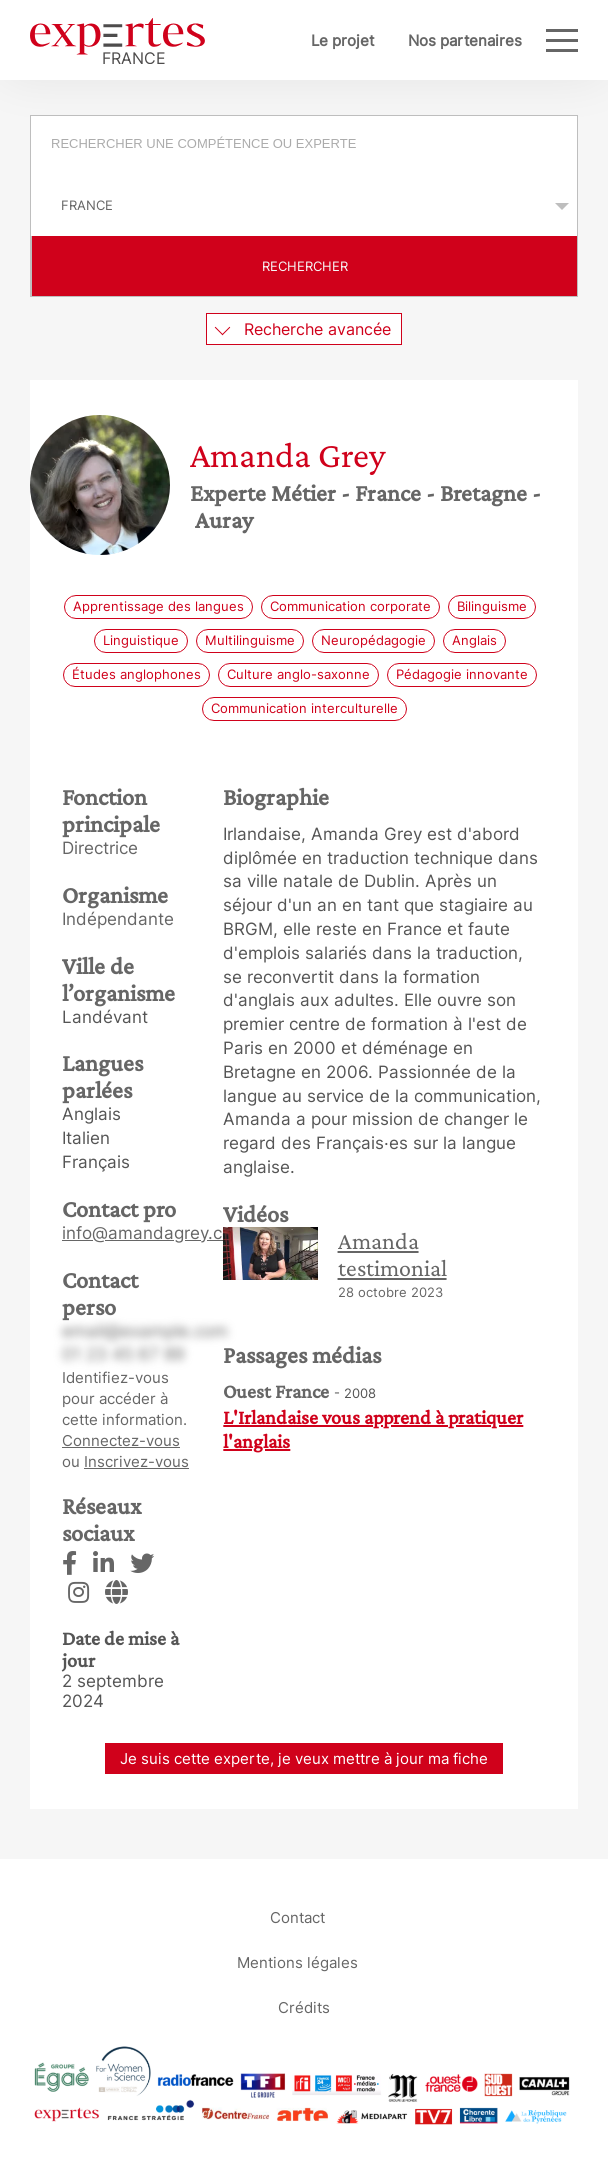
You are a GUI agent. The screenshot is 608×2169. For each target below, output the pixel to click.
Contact (297, 1916)
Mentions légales (297, 1961)
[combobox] (304, 146)
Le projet (342, 40)
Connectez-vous (121, 1440)
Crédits (304, 2006)
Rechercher (305, 266)
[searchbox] (315, 146)
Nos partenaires (465, 40)
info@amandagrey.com (154, 1233)
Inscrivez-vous (136, 1461)
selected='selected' (304, 205)
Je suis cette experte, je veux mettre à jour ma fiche (304, 1758)
